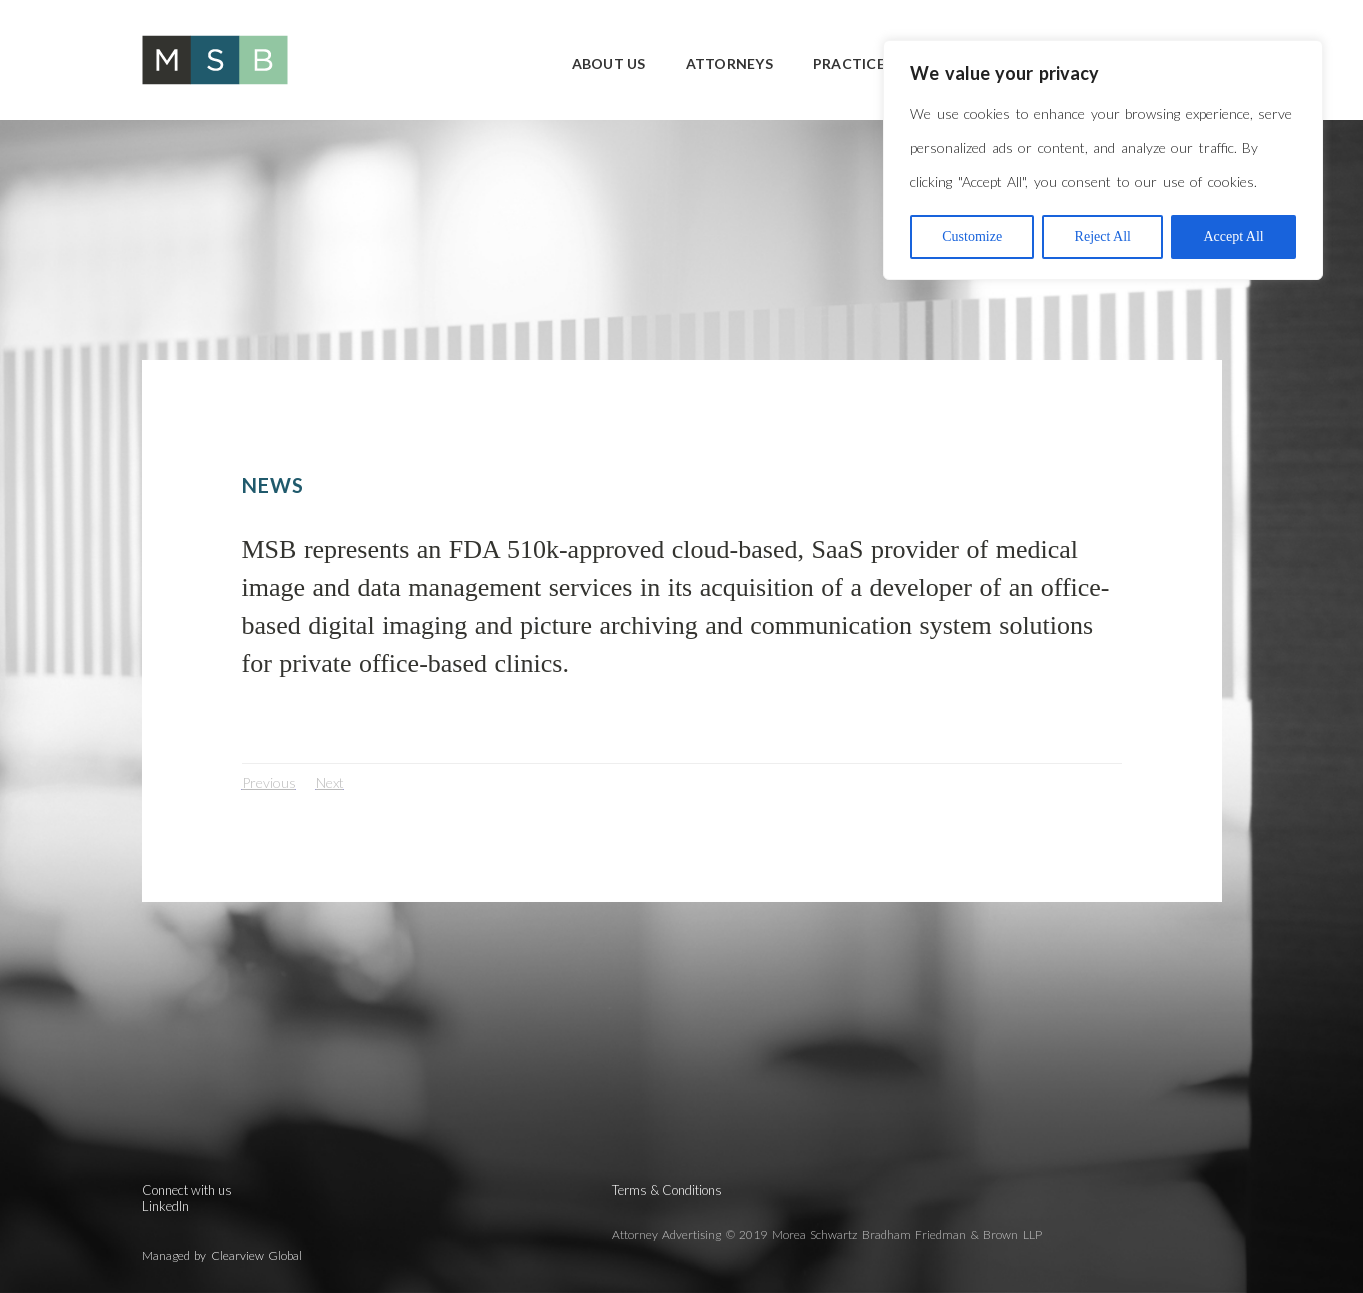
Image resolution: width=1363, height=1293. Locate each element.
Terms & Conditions (667, 1190)
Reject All (1103, 236)
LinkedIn (165, 1206)
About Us (609, 63)
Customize (972, 236)
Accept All (1233, 236)
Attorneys (729, 63)
